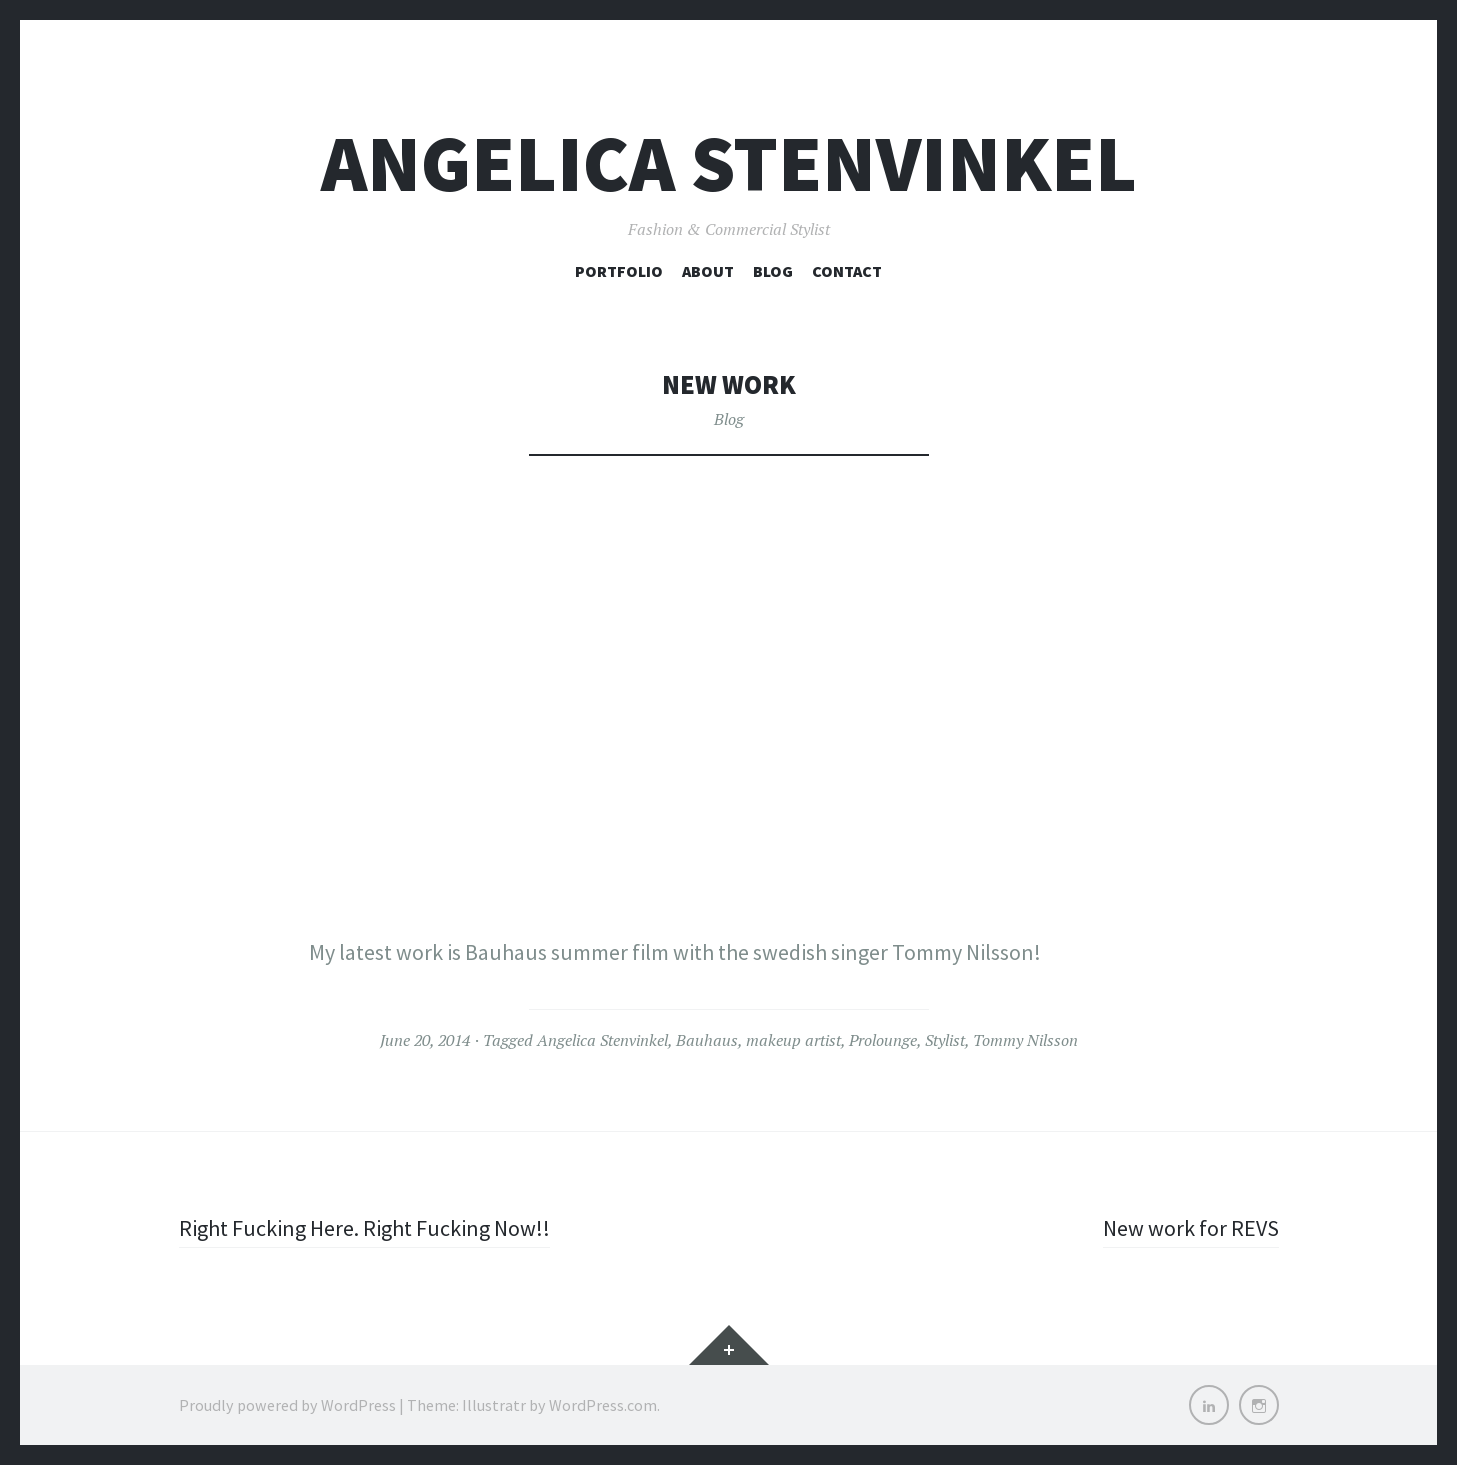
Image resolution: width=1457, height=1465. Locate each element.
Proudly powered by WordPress (287, 1405)
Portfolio (619, 271)
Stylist (945, 1040)
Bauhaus (707, 1040)
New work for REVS (1191, 1228)
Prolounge (883, 1040)
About (708, 271)
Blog (773, 271)
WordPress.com (603, 1405)
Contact (847, 271)
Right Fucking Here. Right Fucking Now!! (364, 1228)
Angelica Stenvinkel (729, 163)
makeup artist (793, 1040)
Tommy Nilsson (1025, 1040)
